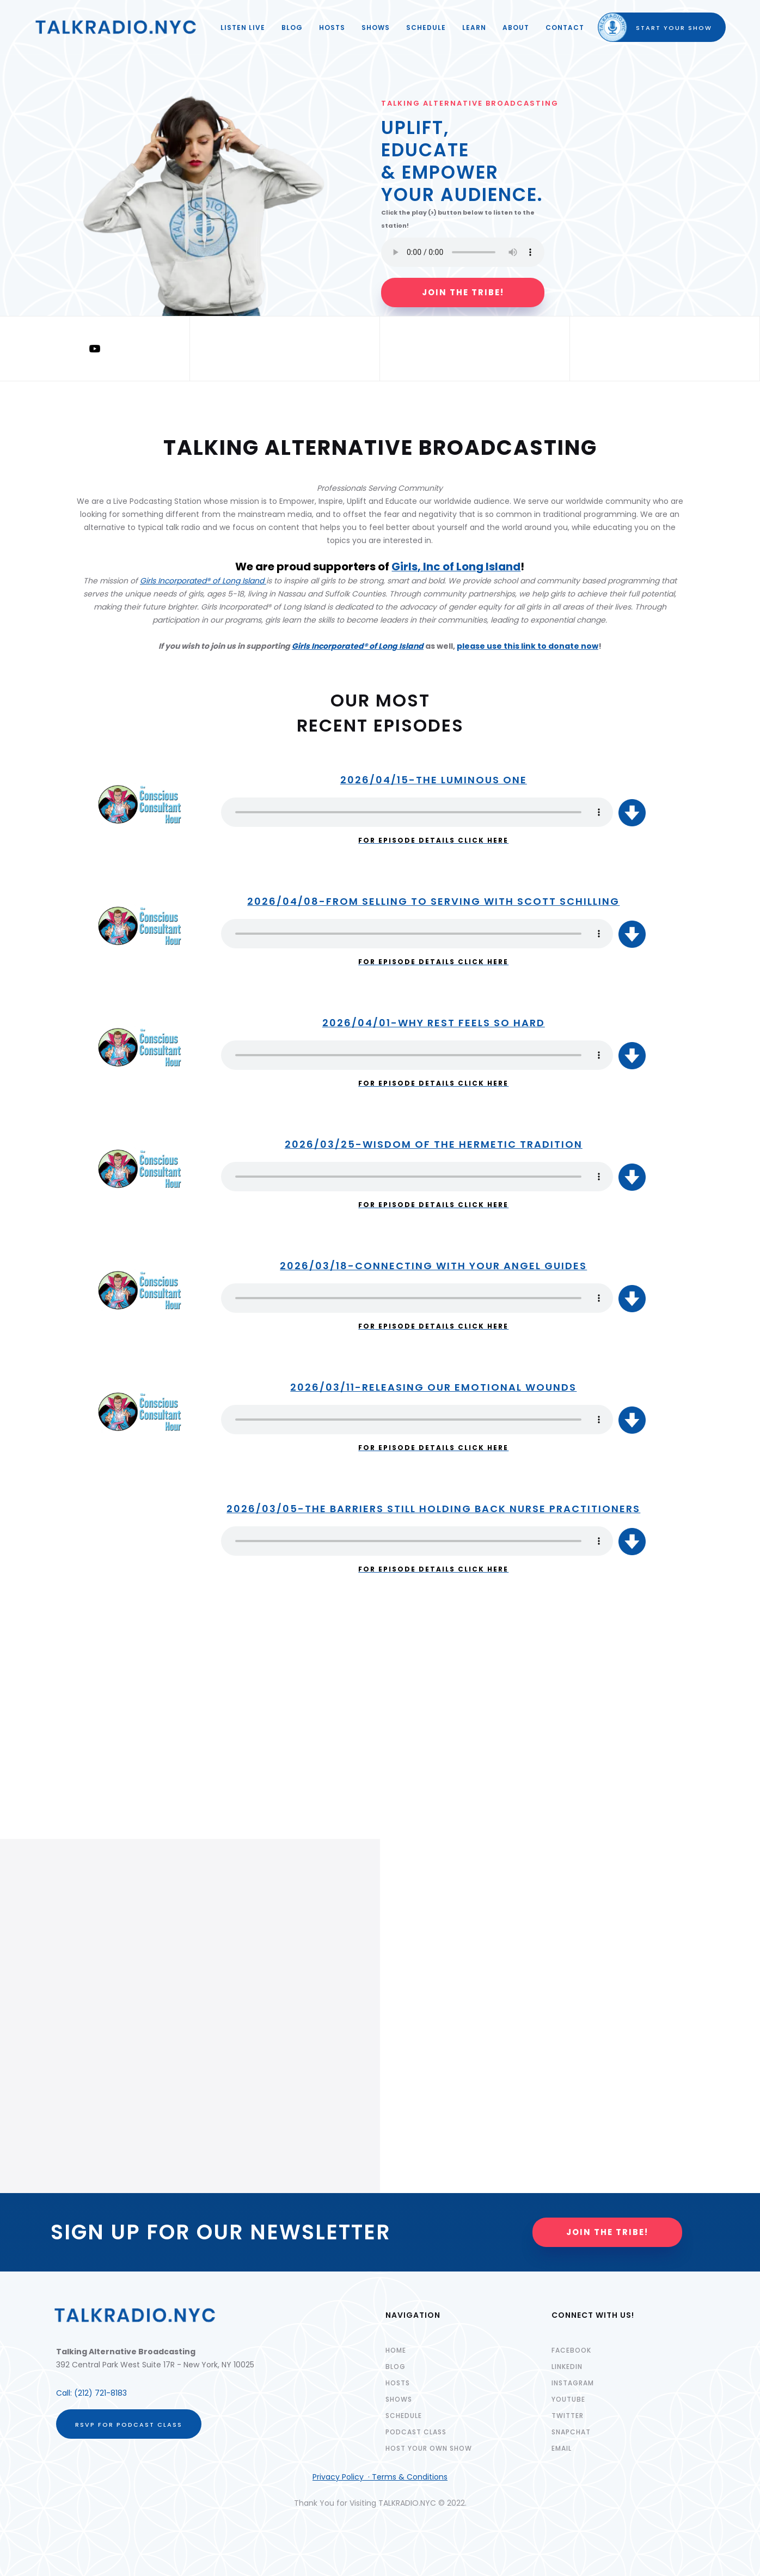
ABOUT (515, 27)
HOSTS (332, 27)
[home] (116, 27)
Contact (565, 27)
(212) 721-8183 (100, 2393)
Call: (65, 2393)
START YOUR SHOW (664, 27)
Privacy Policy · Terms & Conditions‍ (380, 2476)
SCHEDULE (426, 27)
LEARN (474, 27)
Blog (292, 27)
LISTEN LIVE (242, 27)
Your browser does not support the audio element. (417, 812)
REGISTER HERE (69, 1750)
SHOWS (375, 27)
